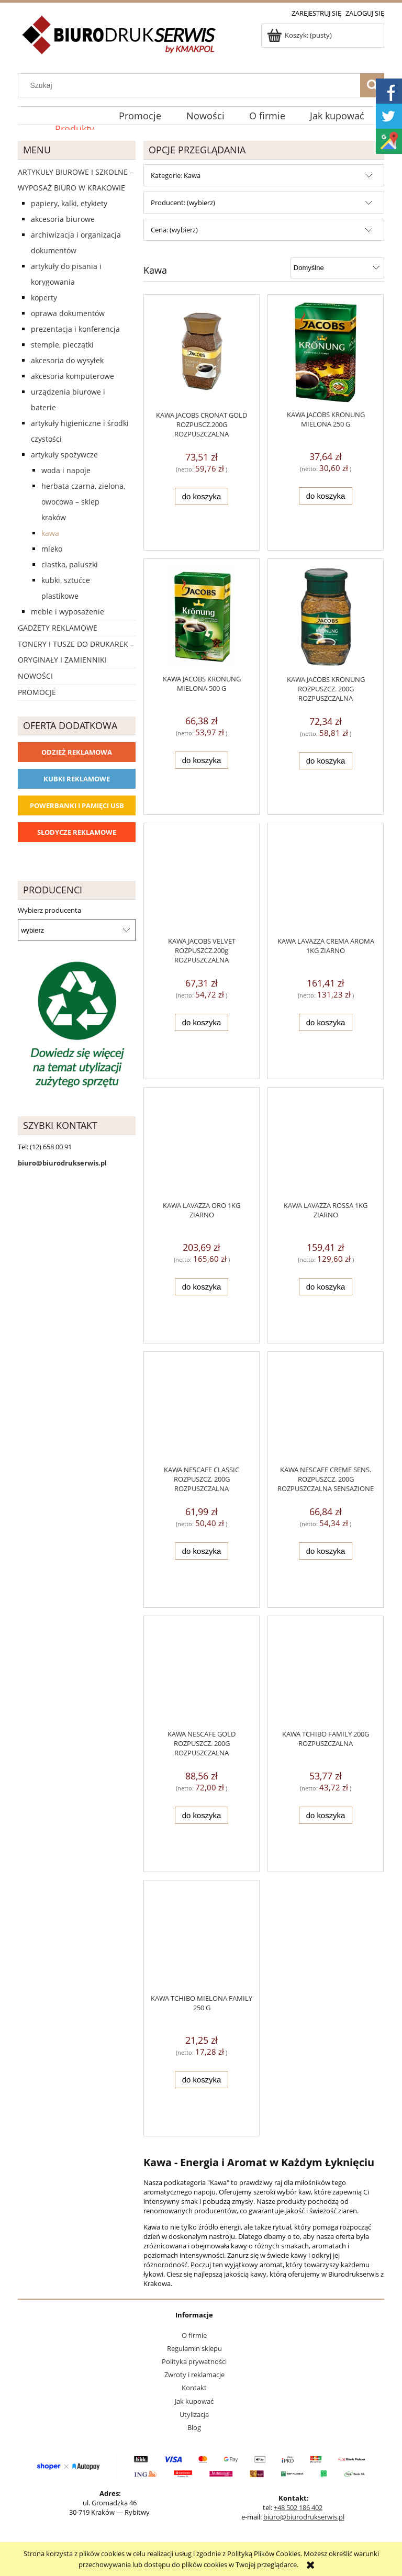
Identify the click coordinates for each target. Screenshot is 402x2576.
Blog (194, 2427)
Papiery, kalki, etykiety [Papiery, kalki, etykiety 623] (69, 203)
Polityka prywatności (194, 2361)
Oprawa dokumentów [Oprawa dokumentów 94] (68, 313)
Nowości (35, 676)
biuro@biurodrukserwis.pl (303, 2517)
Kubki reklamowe (76, 778)
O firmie (194, 2335)
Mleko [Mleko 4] (51, 549)
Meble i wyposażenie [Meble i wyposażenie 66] (67, 612)
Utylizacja (194, 2414)
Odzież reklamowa (76, 752)
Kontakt (194, 2387)
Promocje (37, 692)
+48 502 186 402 (298, 2507)
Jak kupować (194, 2401)
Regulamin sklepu (194, 2348)
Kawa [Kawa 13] (50, 533)
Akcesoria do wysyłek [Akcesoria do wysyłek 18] (67, 360)
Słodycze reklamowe (76, 832)
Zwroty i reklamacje (194, 2374)
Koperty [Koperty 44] (44, 298)
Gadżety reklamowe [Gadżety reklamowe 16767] (57, 628)
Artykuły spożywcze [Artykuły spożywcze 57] (64, 455)
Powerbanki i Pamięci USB (77, 805)
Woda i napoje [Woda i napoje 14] (66, 470)
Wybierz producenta (49, 910)
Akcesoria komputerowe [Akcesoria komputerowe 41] (72, 376)
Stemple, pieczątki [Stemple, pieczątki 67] (62, 345)
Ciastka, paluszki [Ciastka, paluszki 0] (69, 564)
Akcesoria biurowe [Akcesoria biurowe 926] (63, 219)
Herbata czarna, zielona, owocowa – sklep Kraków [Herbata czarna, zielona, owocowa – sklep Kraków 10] (83, 501)
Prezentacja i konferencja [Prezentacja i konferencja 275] (75, 329)
